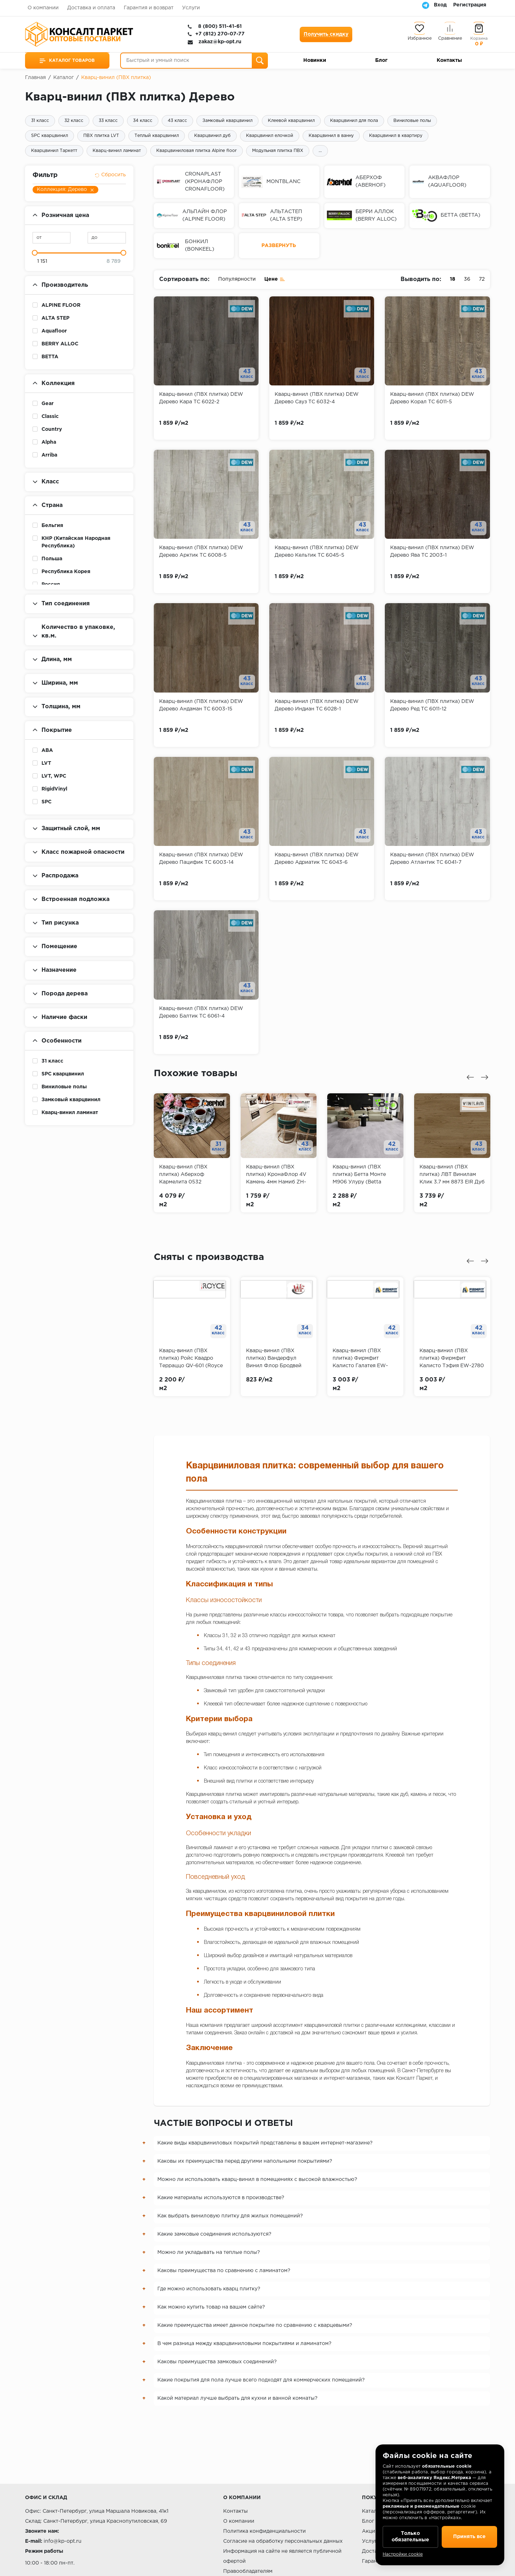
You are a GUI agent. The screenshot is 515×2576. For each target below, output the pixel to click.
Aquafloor (54, 331)
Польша (51, 559)
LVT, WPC (53, 776)
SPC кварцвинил (49, 136)
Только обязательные (410, 2536)
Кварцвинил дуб (212, 136)
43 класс (177, 121)
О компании (43, 8)
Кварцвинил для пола (354, 121)
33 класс (108, 121)
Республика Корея (65, 572)
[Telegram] (425, 5)
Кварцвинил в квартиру (395, 136)
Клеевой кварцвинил (291, 121)
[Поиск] (260, 61)
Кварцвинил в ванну (331, 136)
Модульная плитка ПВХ (277, 151)
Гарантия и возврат (148, 8)
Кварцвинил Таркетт (54, 151)
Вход (440, 5)
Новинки (314, 60)
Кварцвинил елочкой (269, 136)
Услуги (191, 8)
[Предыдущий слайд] (470, 1077)
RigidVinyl (54, 789)
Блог (381, 60)
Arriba (49, 455)
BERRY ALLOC (59, 344)
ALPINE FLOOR (60, 305)
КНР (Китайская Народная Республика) (76, 542)
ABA (47, 750)
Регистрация (469, 5)
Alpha (48, 442)
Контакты (449, 60)
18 (452, 279)
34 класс (142, 121)
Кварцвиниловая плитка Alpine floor (196, 151)
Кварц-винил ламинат (117, 151)
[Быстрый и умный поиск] (194, 61)
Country (51, 429)
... (320, 151)
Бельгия (52, 525)
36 (467, 279)
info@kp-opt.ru (63, 2541)
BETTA (49, 357)
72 (482, 279)
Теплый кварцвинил (156, 136)
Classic (50, 416)
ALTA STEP (55, 318)
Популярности (237, 279)
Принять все (469, 2537)
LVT (46, 763)
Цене (274, 278)
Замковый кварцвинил (227, 121)
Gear (47, 404)
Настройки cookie (403, 2554)
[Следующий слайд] (484, 1077)
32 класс (73, 121)
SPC (46, 802)
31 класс (40, 121)
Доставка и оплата (91, 8)
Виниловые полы (412, 121)
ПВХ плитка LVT (101, 136)
